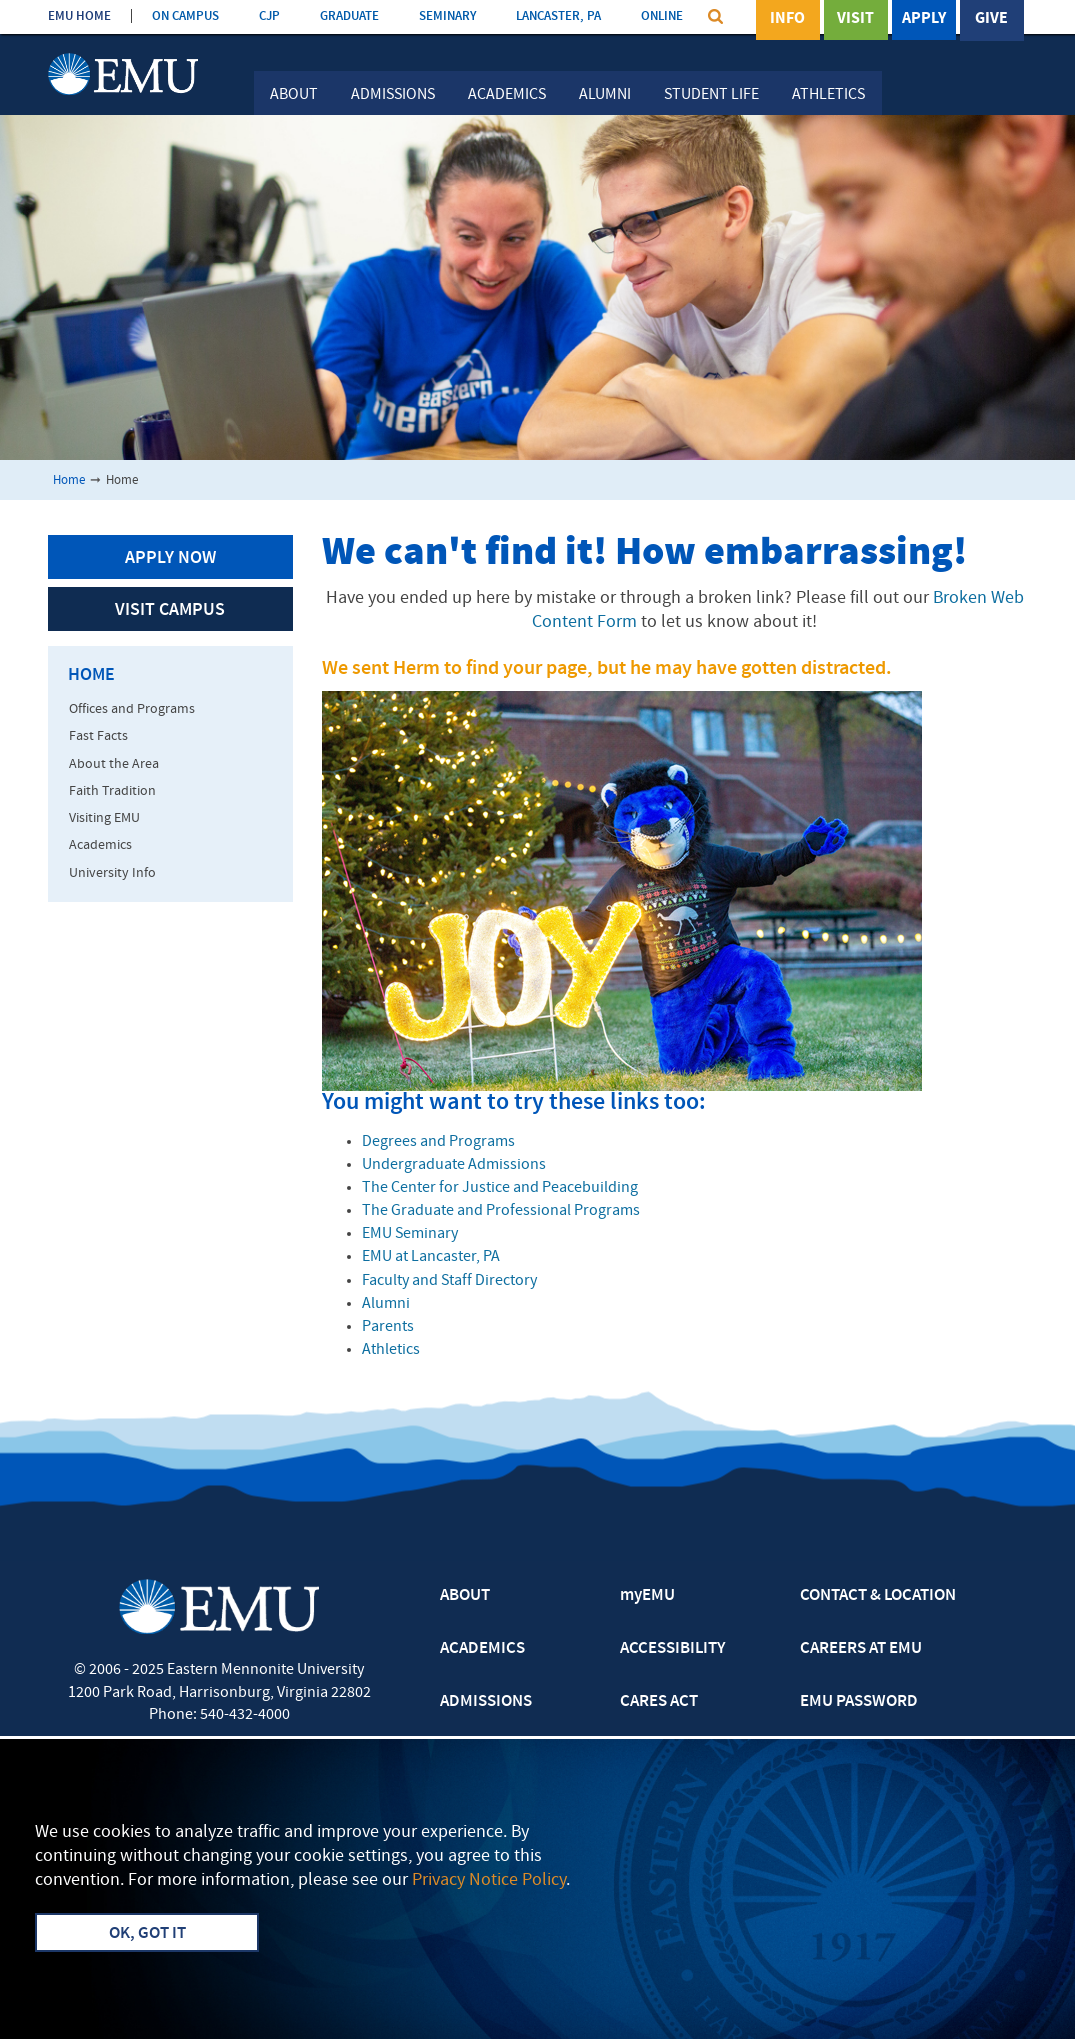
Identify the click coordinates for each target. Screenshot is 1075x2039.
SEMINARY (447, 16)
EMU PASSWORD (859, 1702)
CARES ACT (659, 1702)
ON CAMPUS (185, 16)
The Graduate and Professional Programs (501, 1211)
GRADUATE (349, 16)
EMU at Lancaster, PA (431, 1257)
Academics (507, 95)
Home (69, 480)
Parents (388, 1327)
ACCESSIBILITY (672, 1649)
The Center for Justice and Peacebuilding (500, 1188)
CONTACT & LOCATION (878, 1596)
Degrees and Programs (438, 1142)
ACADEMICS (482, 1649)
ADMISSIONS (486, 1702)
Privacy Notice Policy (489, 1880)
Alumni (605, 95)
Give (991, 19)
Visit (855, 19)
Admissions (393, 95)
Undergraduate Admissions (454, 1165)
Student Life (711, 95)
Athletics (828, 95)
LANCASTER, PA (558, 16)
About (294, 95)
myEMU (647, 1596)
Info (787, 19)
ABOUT (465, 1596)
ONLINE (662, 16)
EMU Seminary (410, 1234)
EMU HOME (79, 16)
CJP (269, 16)
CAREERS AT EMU (861, 1649)
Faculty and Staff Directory (449, 1281)
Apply (924, 19)
